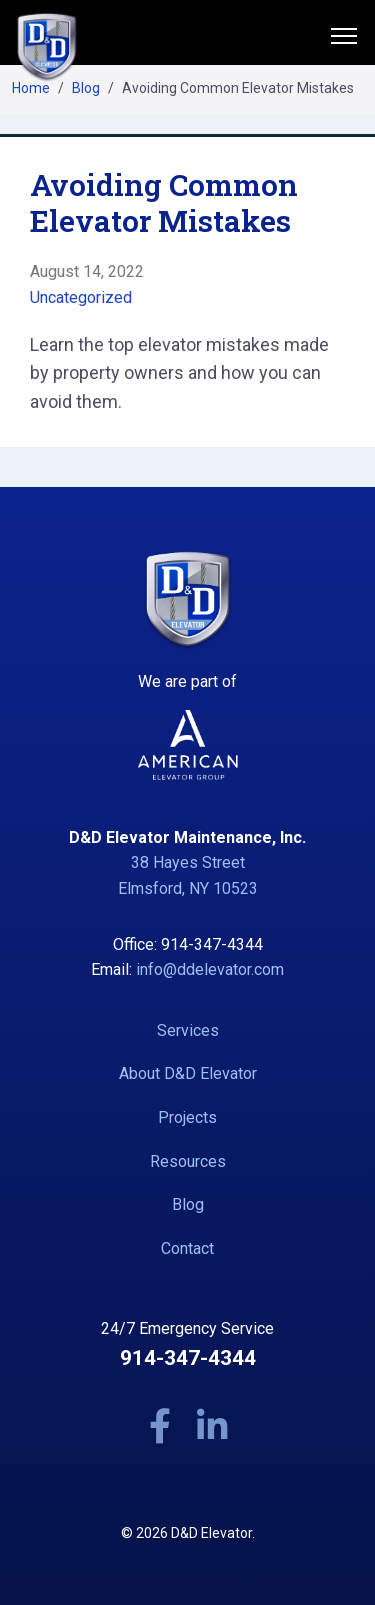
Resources (188, 1161)
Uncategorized (81, 297)
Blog (86, 88)
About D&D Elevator (188, 1073)
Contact (187, 1248)
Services (188, 1030)
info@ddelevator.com (210, 969)
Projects (187, 1117)
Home (31, 88)
